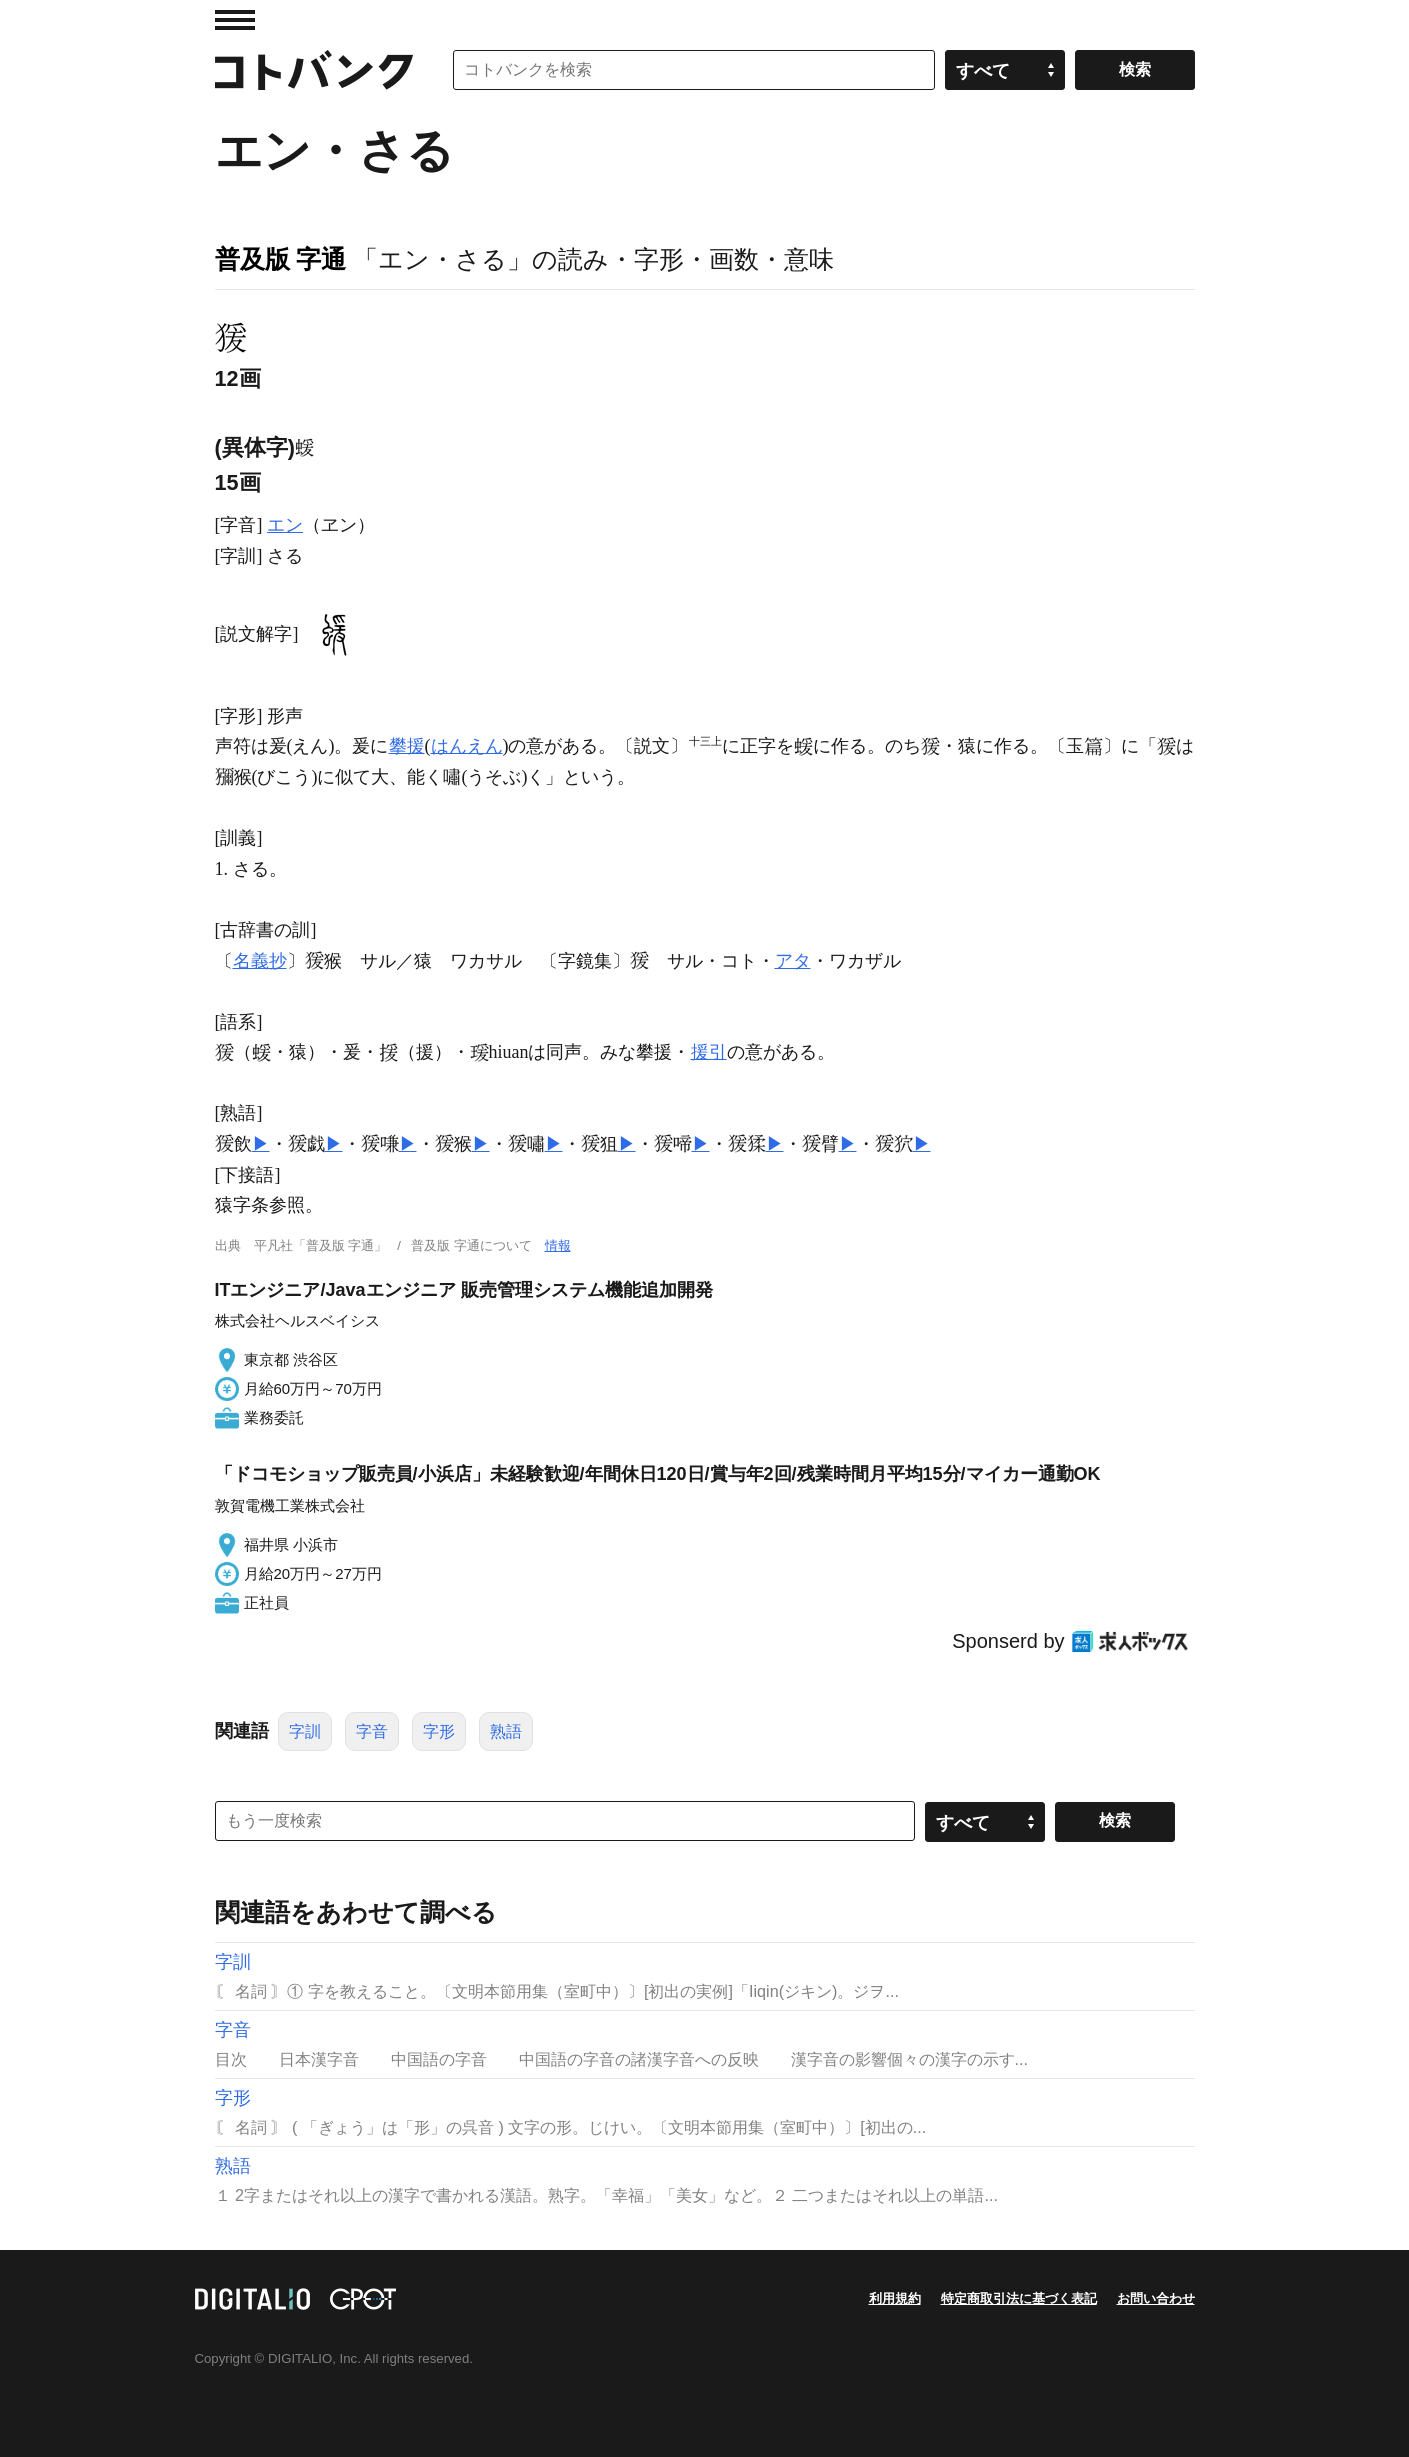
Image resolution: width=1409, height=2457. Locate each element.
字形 (439, 1731)
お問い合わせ (1156, 2298)
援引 (709, 1052)
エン (285, 525)
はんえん (467, 746)
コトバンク (314, 70)
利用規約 (895, 2298)
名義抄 (260, 961)
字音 (372, 1731)
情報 (558, 1245)
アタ (793, 961)
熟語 (506, 1731)
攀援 (407, 746)
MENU (235, 20)
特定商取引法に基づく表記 (1019, 2298)
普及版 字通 (281, 259)
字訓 (305, 1731)
